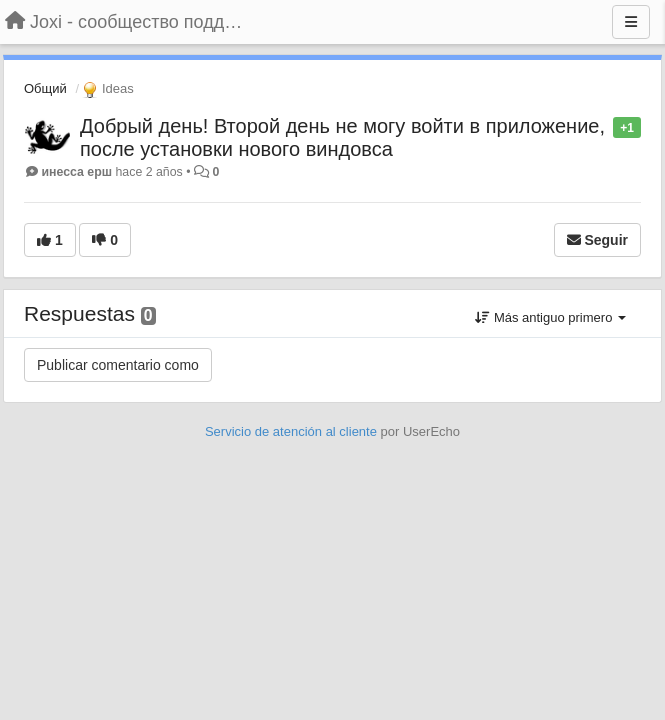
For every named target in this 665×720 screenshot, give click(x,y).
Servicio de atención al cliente (293, 431)
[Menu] (631, 22)
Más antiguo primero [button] (550, 317)
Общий (45, 88)
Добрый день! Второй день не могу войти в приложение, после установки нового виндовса (342, 137)
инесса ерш (76, 172)
